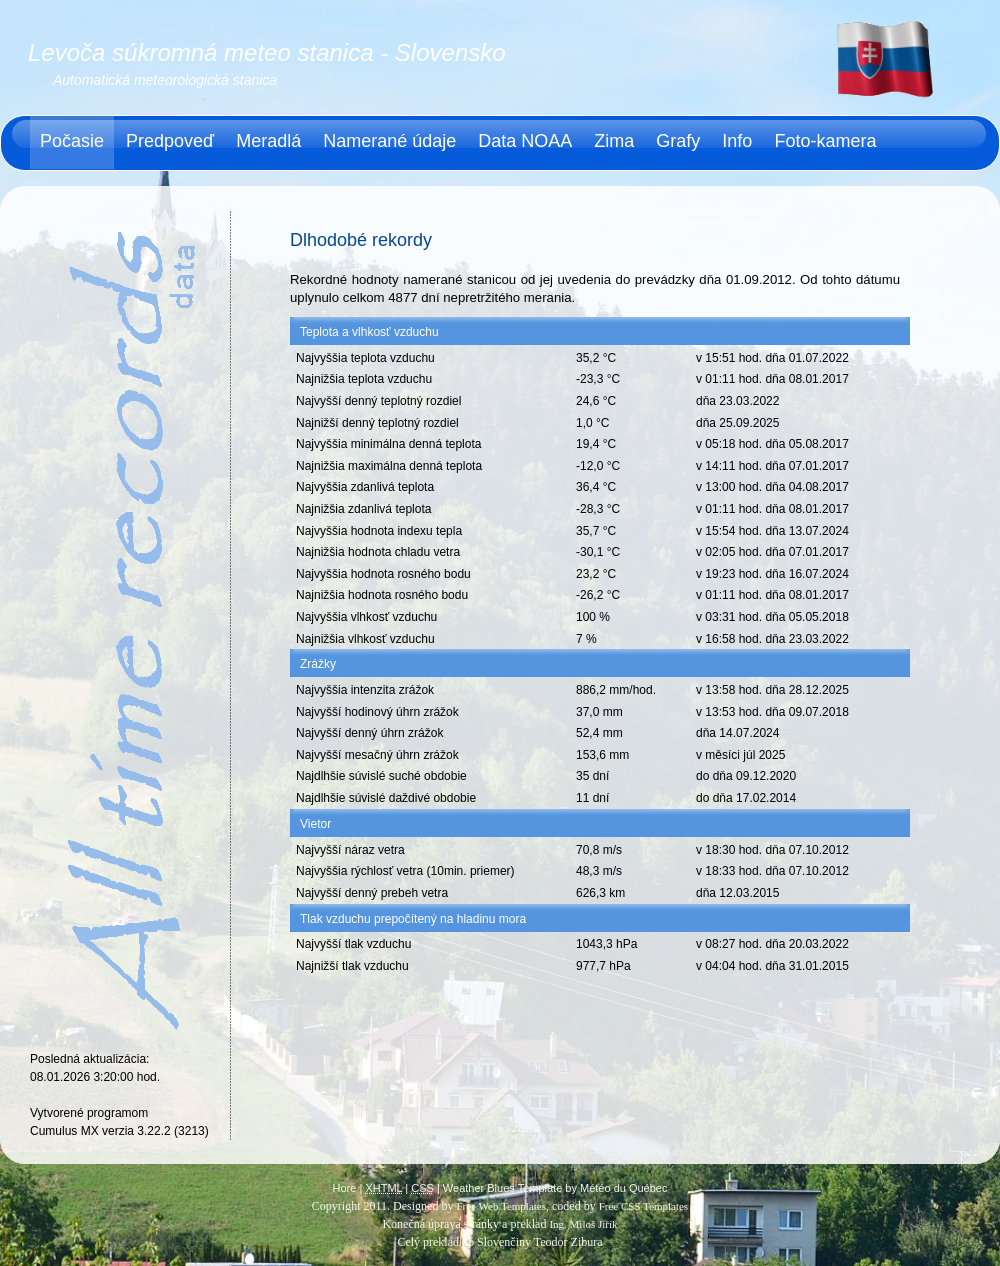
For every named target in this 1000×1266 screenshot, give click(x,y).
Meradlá (268, 141)
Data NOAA (525, 141)
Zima (614, 141)
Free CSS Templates (643, 1206)
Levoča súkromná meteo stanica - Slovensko (267, 52)
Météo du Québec (623, 1188)
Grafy (678, 141)
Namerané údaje (389, 141)
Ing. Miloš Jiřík (583, 1224)
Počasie (72, 141)
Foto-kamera (825, 141)
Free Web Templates (501, 1206)
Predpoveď (170, 141)
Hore (345, 1188)
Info (737, 141)
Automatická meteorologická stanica (165, 80)
